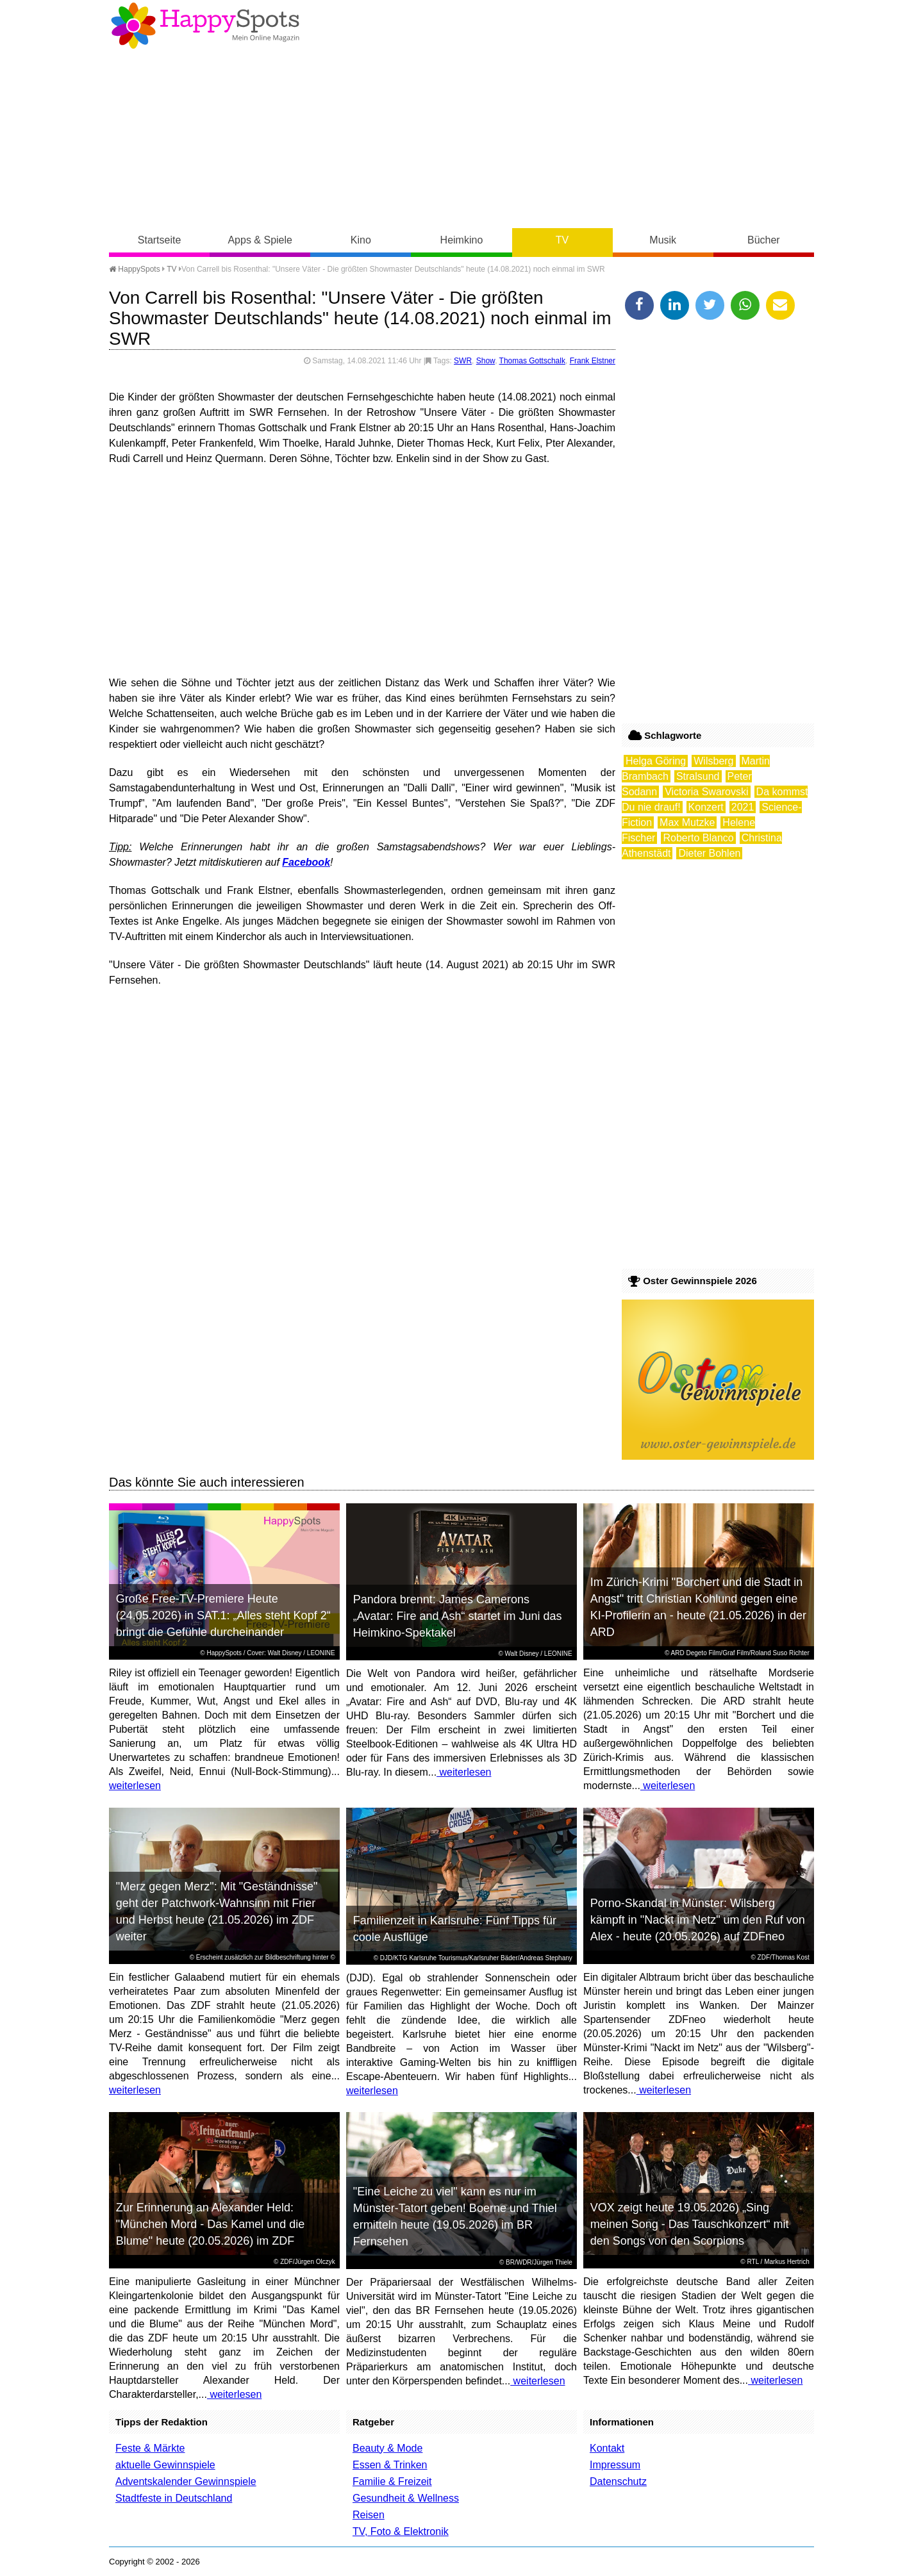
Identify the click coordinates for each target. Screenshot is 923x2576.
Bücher (763, 240)
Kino (361, 240)
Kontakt (607, 2448)
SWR (463, 360)
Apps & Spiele (260, 240)
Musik (662, 240)
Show (485, 360)
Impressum (615, 2464)
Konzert (706, 807)
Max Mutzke (687, 822)
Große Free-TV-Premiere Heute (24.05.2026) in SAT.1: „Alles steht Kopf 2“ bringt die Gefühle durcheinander (223, 1615)
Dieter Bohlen (709, 853)
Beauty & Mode (387, 2448)
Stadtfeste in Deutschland (173, 2498)
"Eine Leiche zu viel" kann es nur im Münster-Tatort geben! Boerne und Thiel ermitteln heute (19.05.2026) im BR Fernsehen (455, 2216)
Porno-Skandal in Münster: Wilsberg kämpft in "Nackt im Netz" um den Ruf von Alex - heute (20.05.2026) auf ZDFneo (697, 1920)
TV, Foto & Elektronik (401, 2531)
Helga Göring (656, 760)
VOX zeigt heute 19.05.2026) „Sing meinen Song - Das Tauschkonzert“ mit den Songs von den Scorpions (689, 2224)
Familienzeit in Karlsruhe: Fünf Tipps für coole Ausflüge (454, 1929)
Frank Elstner (592, 360)
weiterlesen (135, 1785)
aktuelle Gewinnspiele (165, 2464)
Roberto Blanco (698, 837)
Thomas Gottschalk (532, 360)
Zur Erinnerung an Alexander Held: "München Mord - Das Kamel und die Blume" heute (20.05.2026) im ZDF (210, 2224)
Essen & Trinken (390, 2464)
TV (562, 240)
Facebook (306, 862)
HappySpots (134, 269)
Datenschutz (618, 2481)
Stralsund (698, 776)
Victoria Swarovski (706, 791)
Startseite (159, 240)
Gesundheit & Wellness (406, 2498)
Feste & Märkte (150, 2448)
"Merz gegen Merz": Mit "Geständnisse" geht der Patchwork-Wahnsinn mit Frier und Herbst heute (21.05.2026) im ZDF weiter (217, 1911)
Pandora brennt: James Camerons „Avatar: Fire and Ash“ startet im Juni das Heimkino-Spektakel (457, 1616)
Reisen (369, 2514)
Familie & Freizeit (392, 2481)
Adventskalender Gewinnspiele (185, 2481)
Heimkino (461, 240)
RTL (753, 2261)
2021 (742, 807)
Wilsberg (713, 760)
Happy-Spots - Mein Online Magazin (205, 25)
